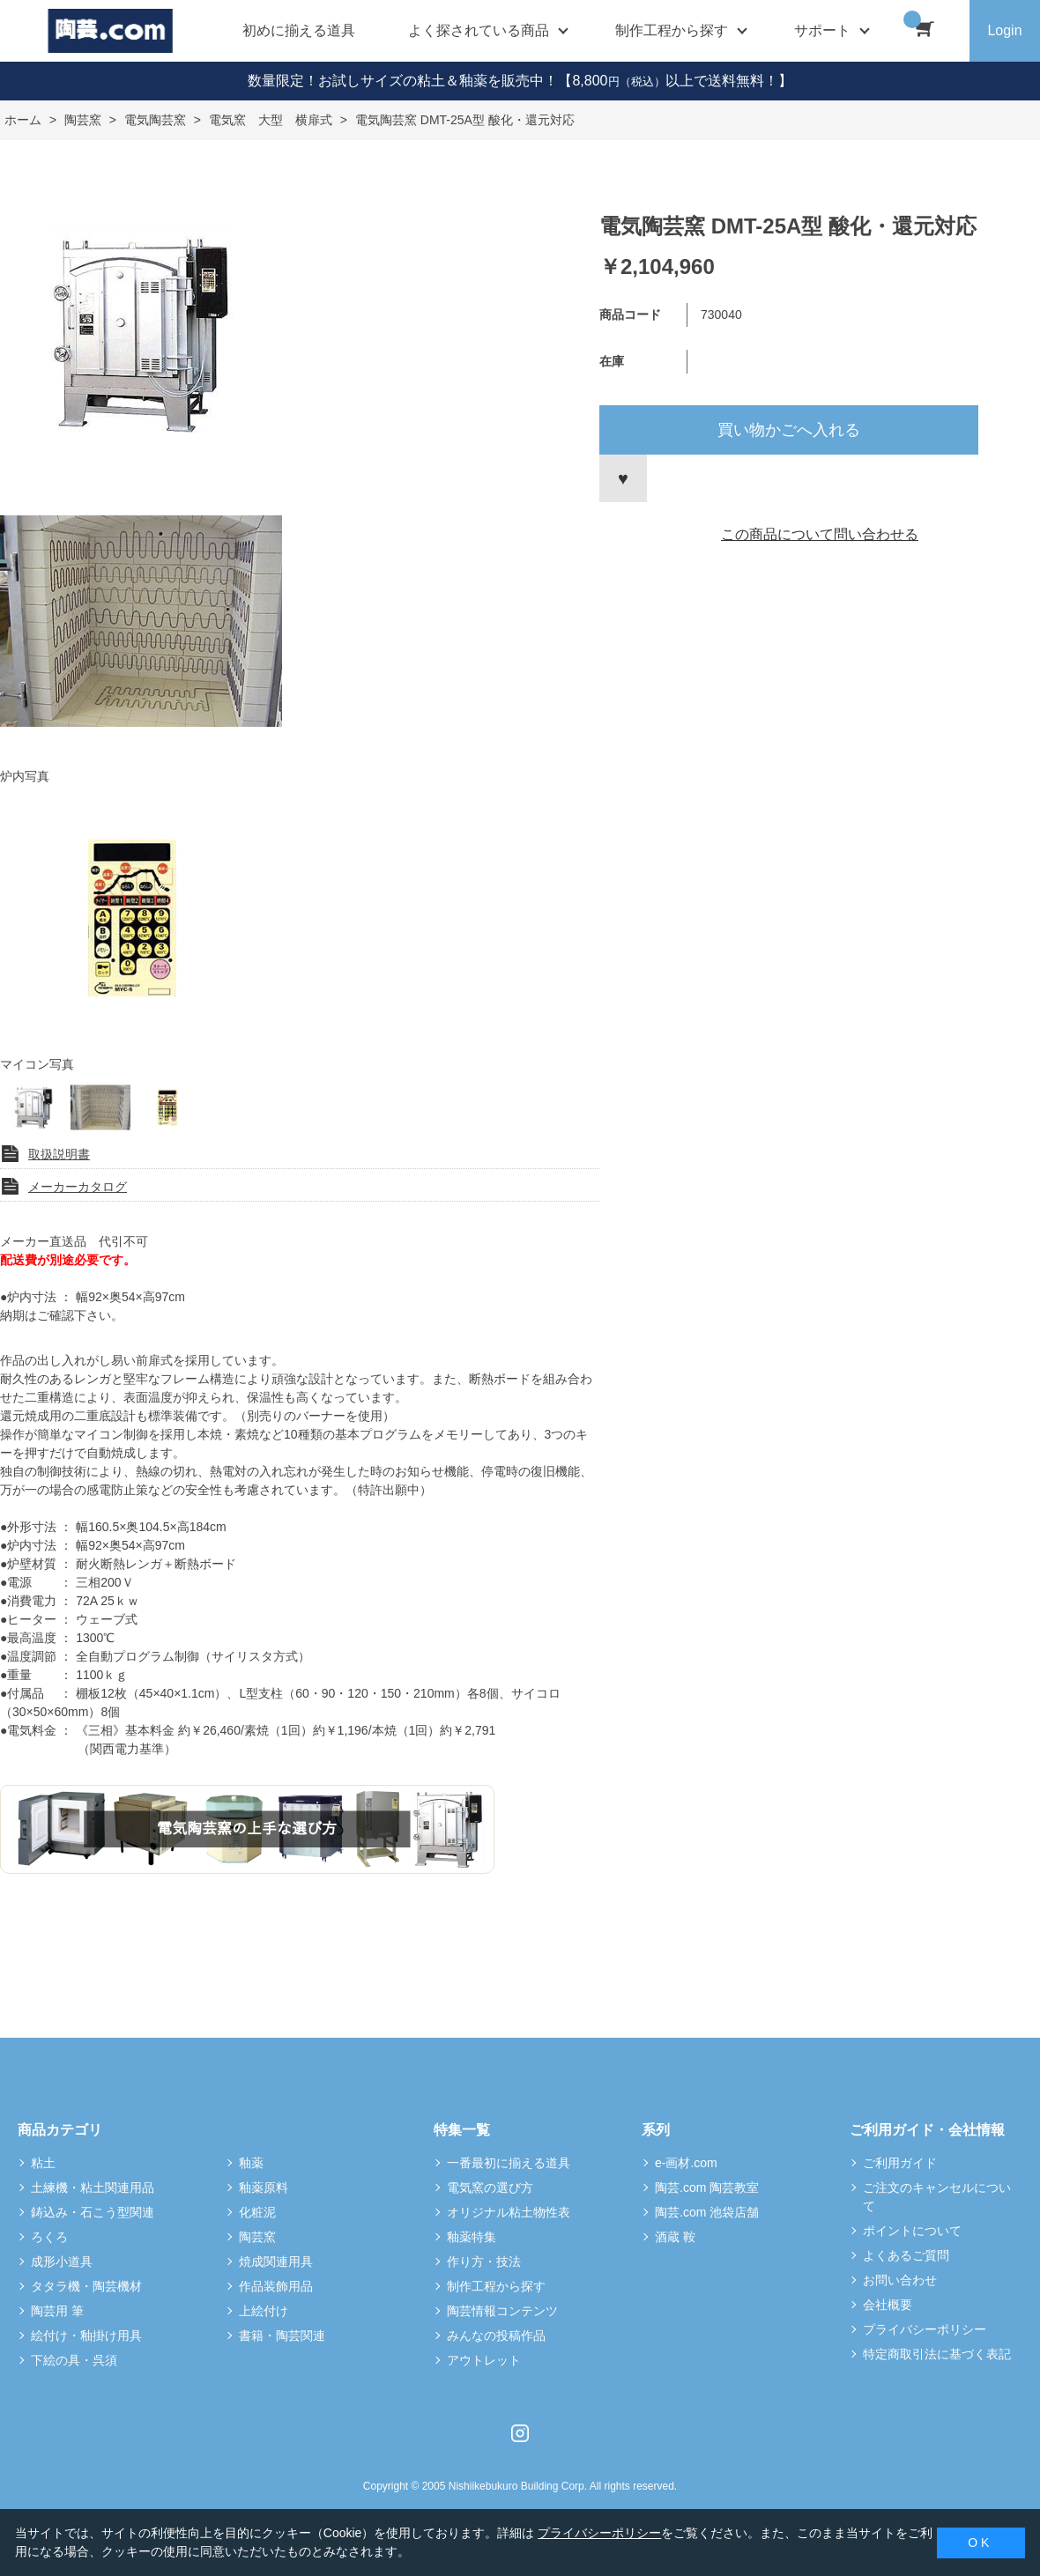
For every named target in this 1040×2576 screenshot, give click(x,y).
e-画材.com (686, 2163)
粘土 (43, 2163)
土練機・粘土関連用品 (92, 2187)
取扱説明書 (59, 1154)
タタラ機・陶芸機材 (86, 2286)
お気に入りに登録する (623, 478)
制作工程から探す (496, 2286)
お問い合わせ (900, 2280)
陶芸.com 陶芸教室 (707, 2187)
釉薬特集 (471, 2237)
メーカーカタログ (77, 1187)
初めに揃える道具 (298, 30)
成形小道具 (62, 2261)
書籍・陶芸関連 (282, 2335)
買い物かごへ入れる (788, 430)
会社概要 (887, 2305)
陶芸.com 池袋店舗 (707, 2212)
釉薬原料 (263, 2187)
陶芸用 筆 (57, 2311)
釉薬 (251, 2163)
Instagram (520, 2433)
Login (1004, 30)
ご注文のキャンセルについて (937, 2196)
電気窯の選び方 (490, 2187)
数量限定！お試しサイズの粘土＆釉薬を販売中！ (403, 80)
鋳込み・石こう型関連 (92, 2212)
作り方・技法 (484, 2261)
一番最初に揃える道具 (508, 2163)
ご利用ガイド (900, 2163)
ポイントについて (912, 2231)
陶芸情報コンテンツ (502, 2311)
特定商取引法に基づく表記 (937, 2354)
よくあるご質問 (906, 2255)
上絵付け (263, 2311)
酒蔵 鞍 (675, 2237)
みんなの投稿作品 (496, 2335)
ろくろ (49, 2237)
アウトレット (484, 2360)
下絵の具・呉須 (74, 2360)
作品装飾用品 (276, 2286)
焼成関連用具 (276, 2261)
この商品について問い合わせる (819, 534)
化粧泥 (257, 2212)
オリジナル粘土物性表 (508, 2212)
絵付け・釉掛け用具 (86, 2335)
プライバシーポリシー (924, 2329)
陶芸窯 (257, 2237)
